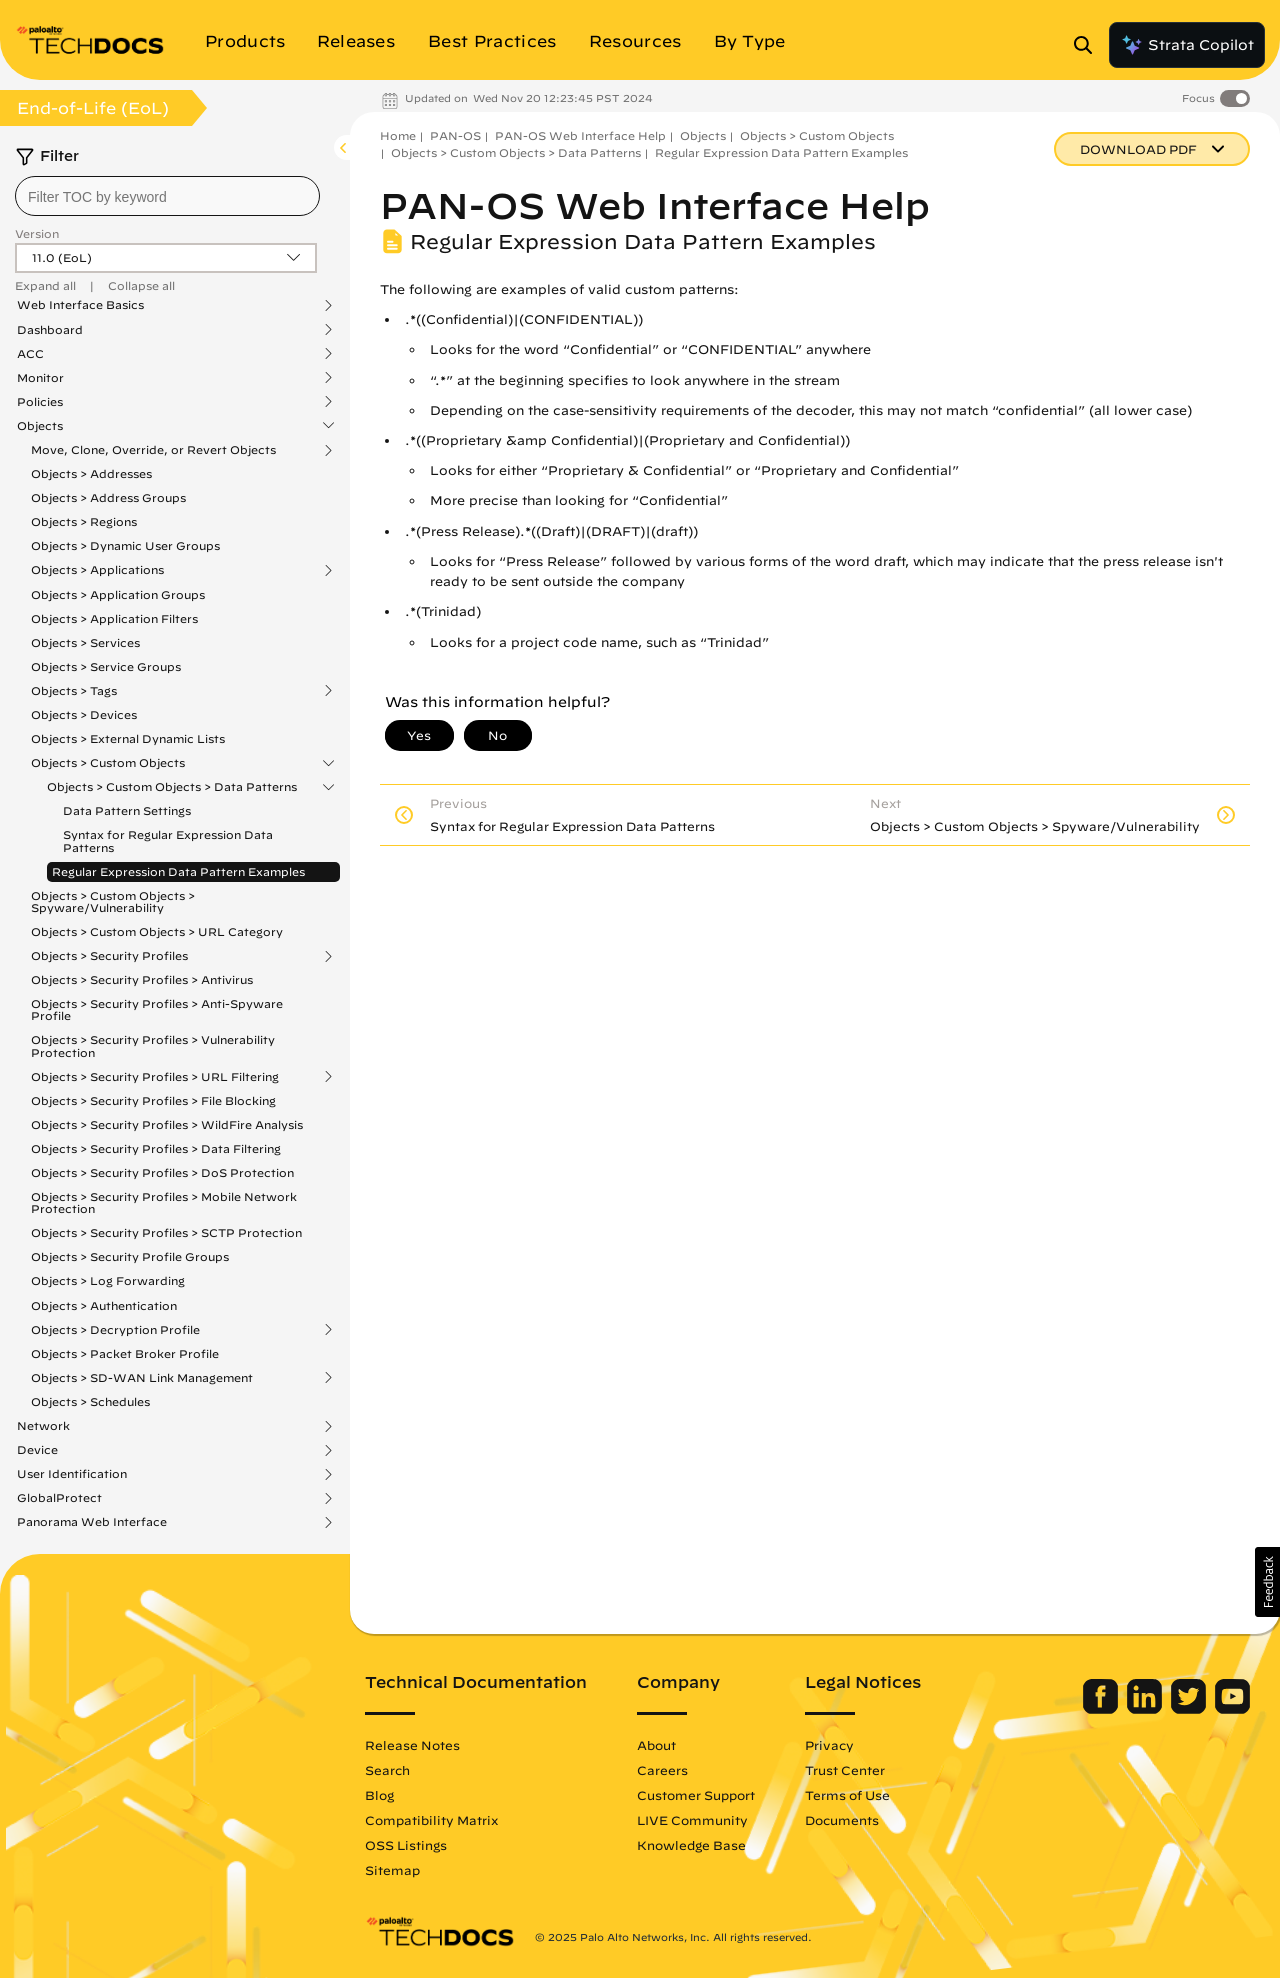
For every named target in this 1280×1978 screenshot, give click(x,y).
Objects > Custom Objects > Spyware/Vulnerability (113, 901)
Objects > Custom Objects (108, 763)
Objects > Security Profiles (109, 956)
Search (387, 1770)
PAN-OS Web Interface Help (580, 135)
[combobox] (167, 196)
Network (43, 1426)
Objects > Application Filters (114, 618)
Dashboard (50, 330)
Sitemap (392, 1870)
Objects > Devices (84, 714)
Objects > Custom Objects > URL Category (157, 931)
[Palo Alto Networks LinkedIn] (1146, 1709)
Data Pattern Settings (127, 810)
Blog (379, 1795)
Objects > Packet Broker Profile (125, 1353)
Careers (662, 1770)
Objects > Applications (97, 570)
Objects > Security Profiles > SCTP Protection (166, 1232)
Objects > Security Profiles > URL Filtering (155, 1077)
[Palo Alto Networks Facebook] (1102, 1709)
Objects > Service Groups (106, 666)
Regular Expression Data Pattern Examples (178, 871)
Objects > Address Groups (108, 497)
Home (398, 135)
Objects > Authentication (104, 1305)
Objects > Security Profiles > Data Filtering (156, 1148)
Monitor (40, 378)
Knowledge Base (691, 1845)
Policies (40, 402)
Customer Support (696, 1795)
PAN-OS (455, 135)
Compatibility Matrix (431, 1820)
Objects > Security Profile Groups (130, 1256)
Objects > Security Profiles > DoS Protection (162, 1172)
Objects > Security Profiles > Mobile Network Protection (164, 1202)
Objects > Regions (84, 521)
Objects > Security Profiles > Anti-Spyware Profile (157, 1009)
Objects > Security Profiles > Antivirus (142, 979)
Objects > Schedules (90, 1401)
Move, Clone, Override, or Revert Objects (153, 450)
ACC (30, 354)
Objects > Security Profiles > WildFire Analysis (167, 1124)
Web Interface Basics (80, 305)
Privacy (829, 1745)
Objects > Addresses (91, 473)
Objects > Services (85, 642)
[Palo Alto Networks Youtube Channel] (1232, 1709)
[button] (1267, 1582)
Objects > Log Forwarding (108, 1280)
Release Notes (412, 1745)
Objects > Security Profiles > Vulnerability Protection (153, 1045)
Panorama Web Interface (92, 1522)
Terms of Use (847, 1795)
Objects (40, 426)
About (656, 1745)
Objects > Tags (74, 691)
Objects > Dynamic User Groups (125, 545)
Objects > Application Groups (118, 594)
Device (37, 1450)
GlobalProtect (59, 1498)
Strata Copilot (1187, 45)
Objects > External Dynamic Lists (128, 738)
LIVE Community (692, 1820)
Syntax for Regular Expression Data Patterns (168, 840)
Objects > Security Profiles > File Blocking (153, 1100)
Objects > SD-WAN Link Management (142, 1378)
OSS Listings (406, 1845)
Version (37, 233)
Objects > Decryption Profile (115, 1330)
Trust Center (845, 1770)
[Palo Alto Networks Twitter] (1190, 1709)
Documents (842, 1820)
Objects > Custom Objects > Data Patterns (172, 787)
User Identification (72, 1474)
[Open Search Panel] (1089, 45)
